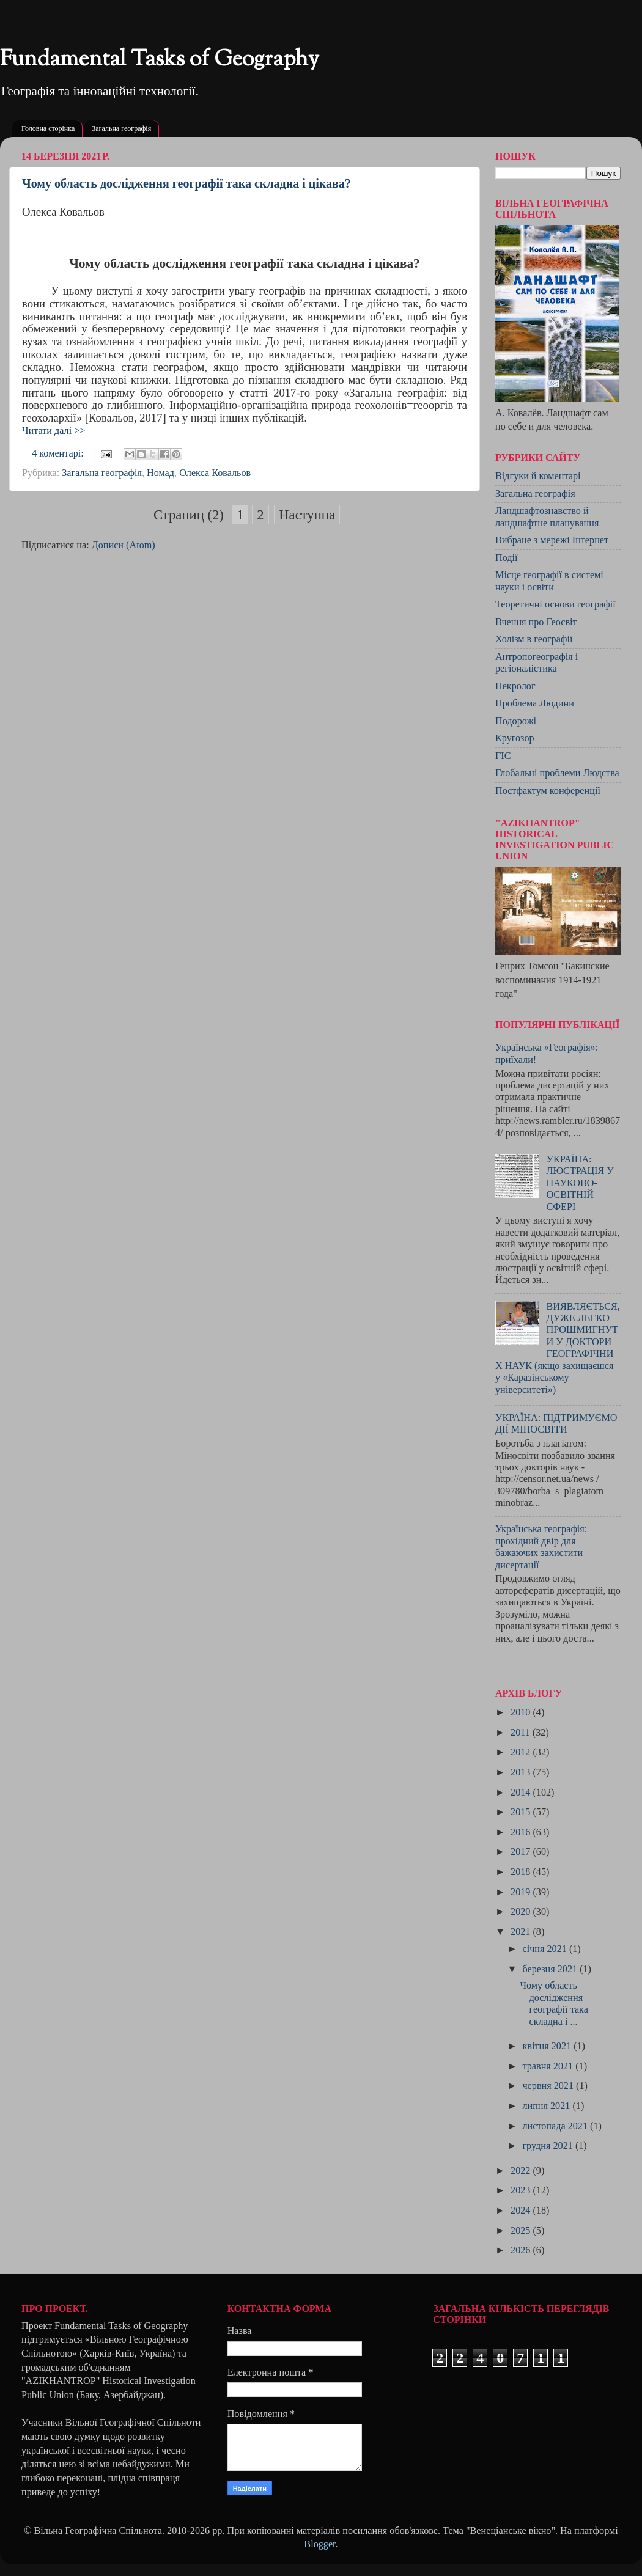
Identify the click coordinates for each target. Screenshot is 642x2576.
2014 (522, 1792)
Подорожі (515, 721)
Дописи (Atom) (123, 545)
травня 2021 (548, 2066)
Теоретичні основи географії (555, 604)
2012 (522, 1752)
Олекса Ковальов (215, 473)
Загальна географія (121, 128)
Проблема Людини (534, 703)
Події (506, 557)
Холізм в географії (533, 639)
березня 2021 (551, 1969)
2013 (522, 1772)
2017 (522, 1851)
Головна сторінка (48, 128)
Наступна (307, 515)
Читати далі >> (53, 430)
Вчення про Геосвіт (536, 622)
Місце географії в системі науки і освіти (549, 581)
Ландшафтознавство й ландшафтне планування (547, 516)
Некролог (515, 686)
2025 (522, 2230)
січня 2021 (545, 1948)
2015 (522, 1812)
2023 (522, 2190)
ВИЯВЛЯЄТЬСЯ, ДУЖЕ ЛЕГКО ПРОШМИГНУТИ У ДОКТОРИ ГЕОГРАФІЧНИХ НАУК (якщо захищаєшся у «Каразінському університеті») (557, 1348)
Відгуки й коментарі (538, 476)
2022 (522, 2170)
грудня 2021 (548, 2145)
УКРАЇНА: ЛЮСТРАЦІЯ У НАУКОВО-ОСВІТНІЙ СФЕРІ (579, 1183)
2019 (522, 1892)
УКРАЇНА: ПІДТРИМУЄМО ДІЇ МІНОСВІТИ (556, 1423)
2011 (522, 1732)
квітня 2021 (548, 2046)
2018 (522, 1871)
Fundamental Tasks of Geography (159, 60)
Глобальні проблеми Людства (557, 773)
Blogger (319, 2544)
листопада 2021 (556, 2126)
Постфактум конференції (547, 790)
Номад (160, 473)
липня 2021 (547, 2106)
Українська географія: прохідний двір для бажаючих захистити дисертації (541, 1547)
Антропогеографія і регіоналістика (536, 662)
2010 (522, 1712)
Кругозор (514, 738)
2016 (522, 1832)
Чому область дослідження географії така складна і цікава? (186, 183)
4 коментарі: (59, 453)
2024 (522, 2210)
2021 (522, 1931)
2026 (522, 2250)
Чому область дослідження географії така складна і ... (554, 2003)
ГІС (503, 755)
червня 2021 (549, 2085)
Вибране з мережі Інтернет (551, 540)
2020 (522, 1911)
